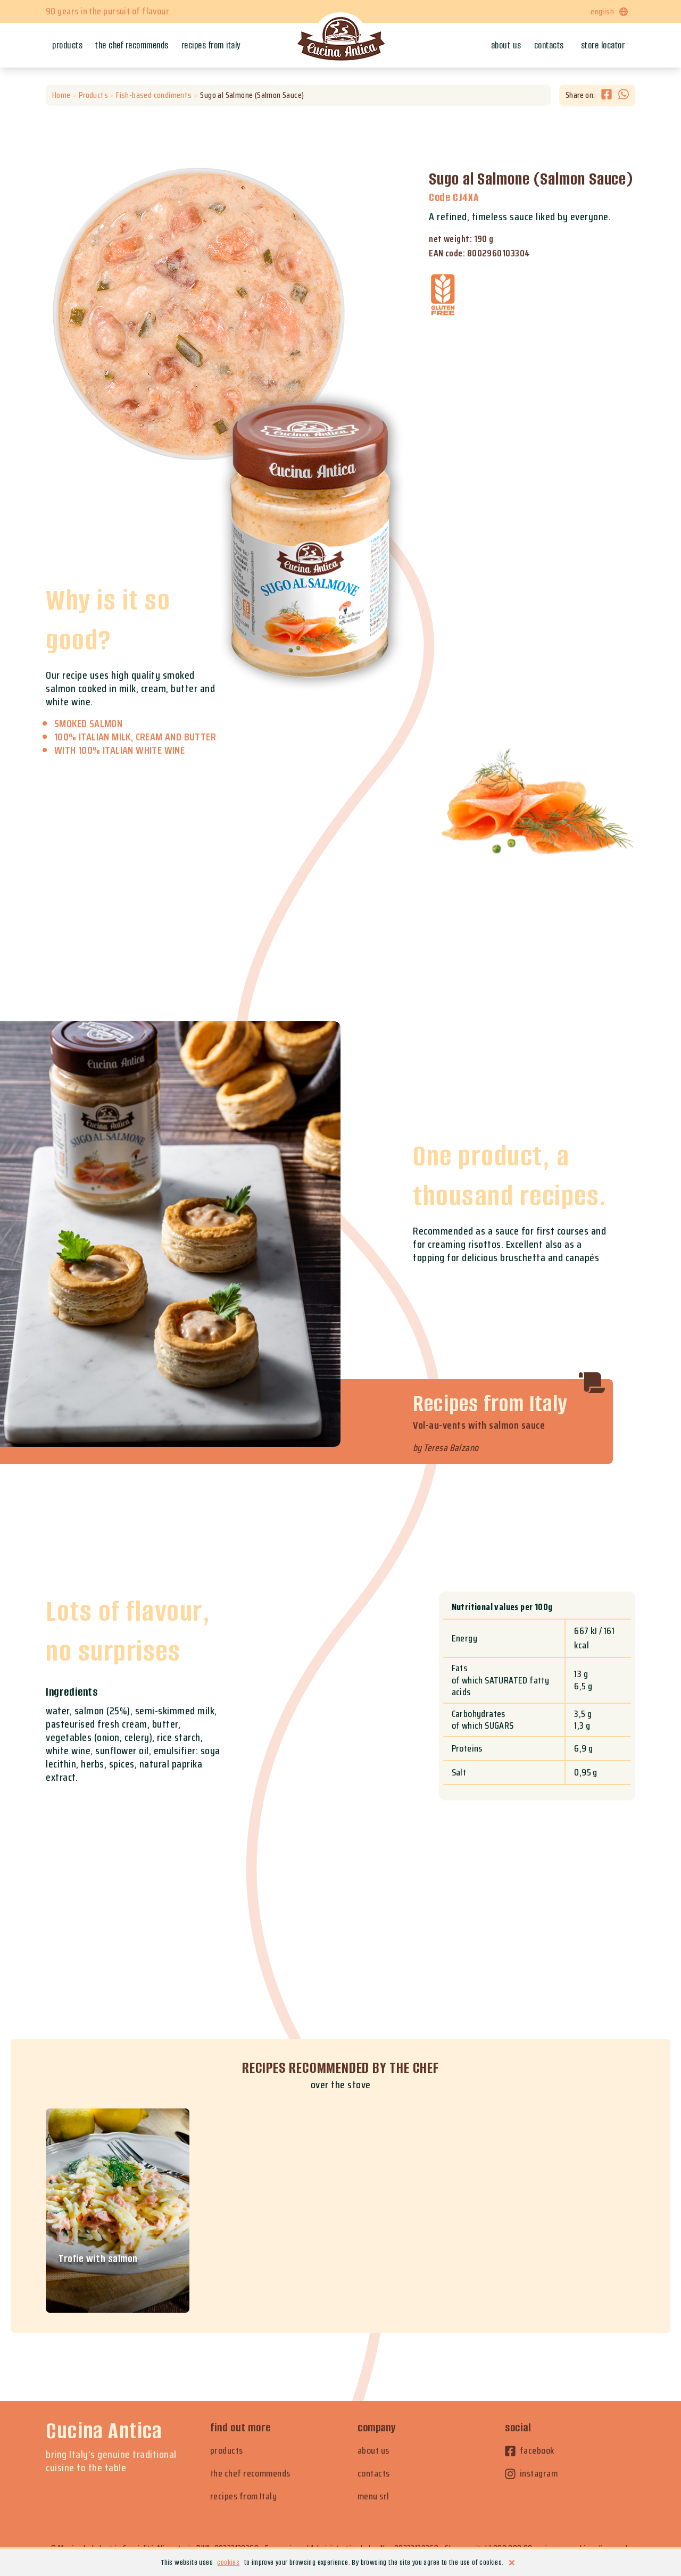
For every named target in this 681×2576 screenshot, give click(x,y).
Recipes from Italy (211, 45)
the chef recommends (250, 2473)
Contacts (549, 45)
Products (67, 45)
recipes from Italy (243, 2496)
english (610, 11)
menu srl (373, 2496)
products (226, 2451)
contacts (374, 2473)
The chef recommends (132, 45)
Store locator (603, 45)
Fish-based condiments (154, 95)
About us (506, 45)
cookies (228, 2562)
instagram (531, 2473)
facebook (529, 2451)
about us (373, 2451)
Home (61, 95)
